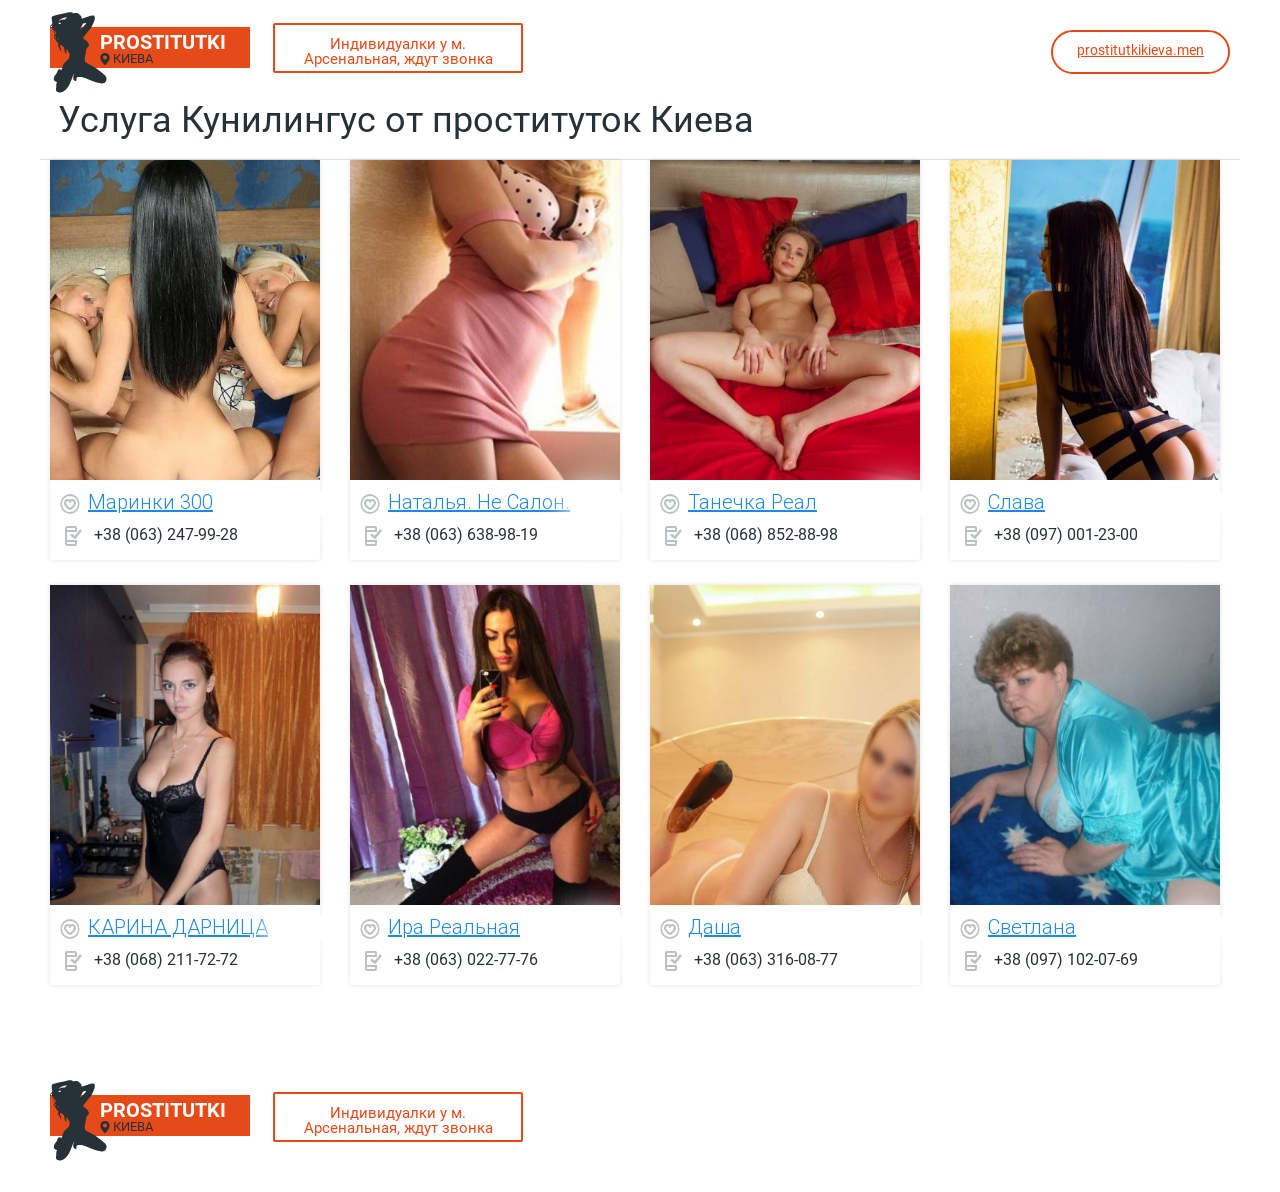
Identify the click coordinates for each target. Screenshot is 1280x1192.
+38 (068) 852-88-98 (766, 534)
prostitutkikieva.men (1140, 50)
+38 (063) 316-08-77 (766, 959)
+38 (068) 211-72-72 (166, 959)
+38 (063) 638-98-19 (466, 534)
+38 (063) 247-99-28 (166, 534)
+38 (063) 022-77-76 (466, 959)
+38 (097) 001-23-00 (1066, 534)
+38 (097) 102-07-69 (1066, 959)
